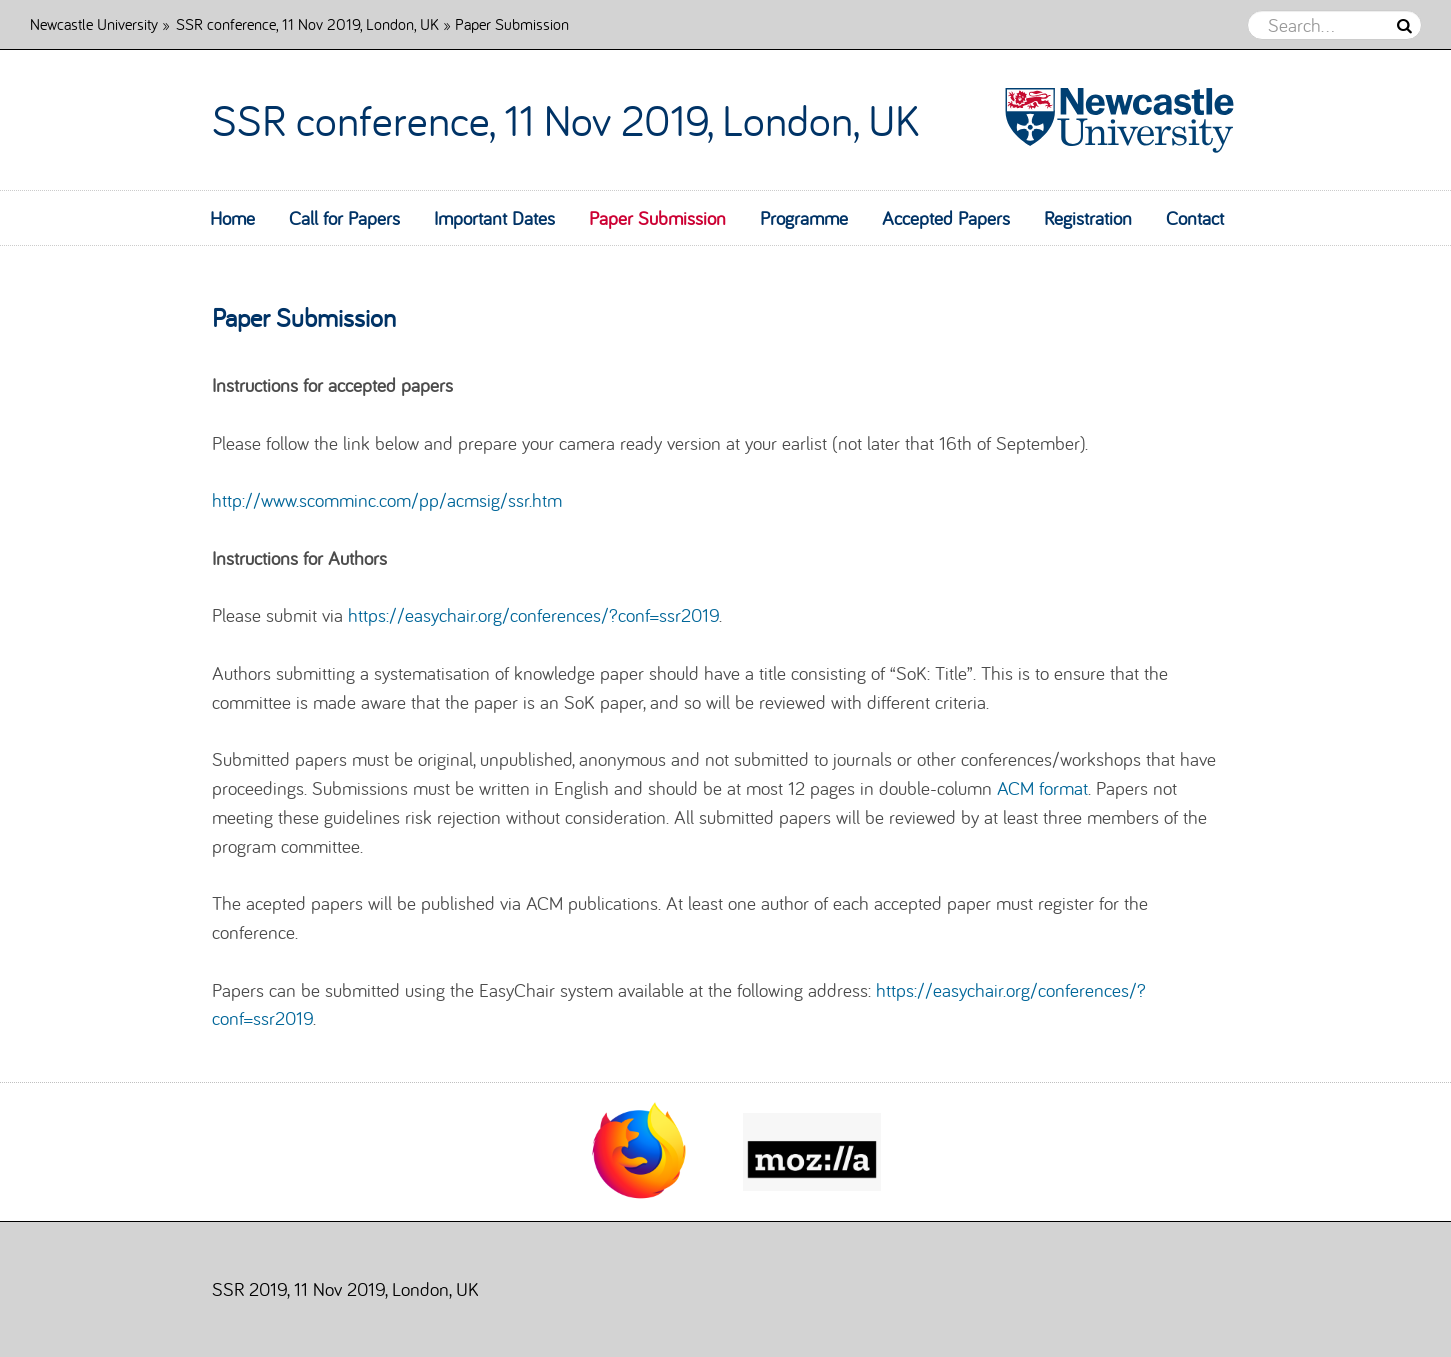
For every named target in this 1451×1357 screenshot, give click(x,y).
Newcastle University (94, 23)
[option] (639, 1152)
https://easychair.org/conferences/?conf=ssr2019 (533, 615)
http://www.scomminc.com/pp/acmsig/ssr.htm (387, 500)
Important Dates (494, 218)
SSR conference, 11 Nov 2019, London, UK (307, 23)
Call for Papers (344, 218)
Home (232, 218)
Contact (1195, 218)
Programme (804, 218)
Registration (1088, 218)
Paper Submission (657, 218)
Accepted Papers (946, 218)
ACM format (1042, 788)
